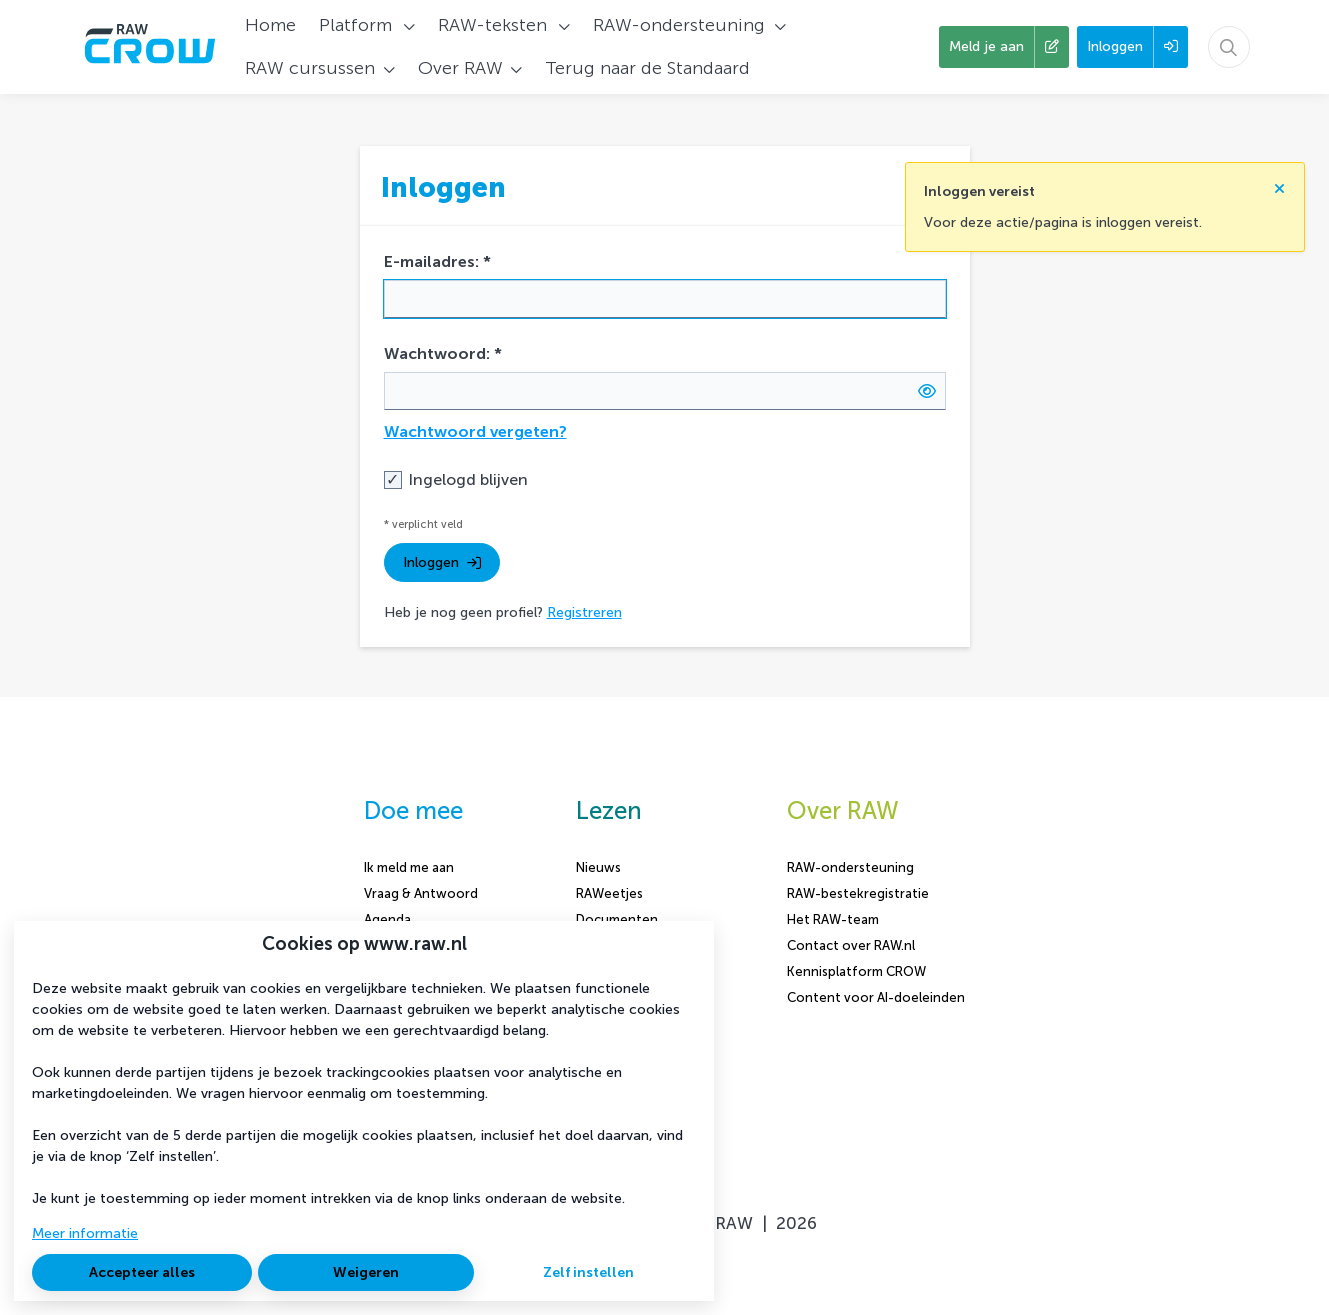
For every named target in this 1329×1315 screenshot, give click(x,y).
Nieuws (598, 867)
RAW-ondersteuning (850, 867)
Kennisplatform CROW (856, 971)
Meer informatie (85, 1233)
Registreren (584, 612)
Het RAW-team (833, 919)
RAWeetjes (609, 893)
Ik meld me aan (409, 867)
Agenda (387, 919)
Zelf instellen (588, 1272)
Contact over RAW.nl (851, 945)
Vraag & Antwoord (421, 893)
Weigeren (366, 1272)
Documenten (617, 919)
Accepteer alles (142, 1272)
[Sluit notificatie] (1279, 182)
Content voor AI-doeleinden (876, 997)
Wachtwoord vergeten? (475, 431)
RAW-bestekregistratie (858, 893)
